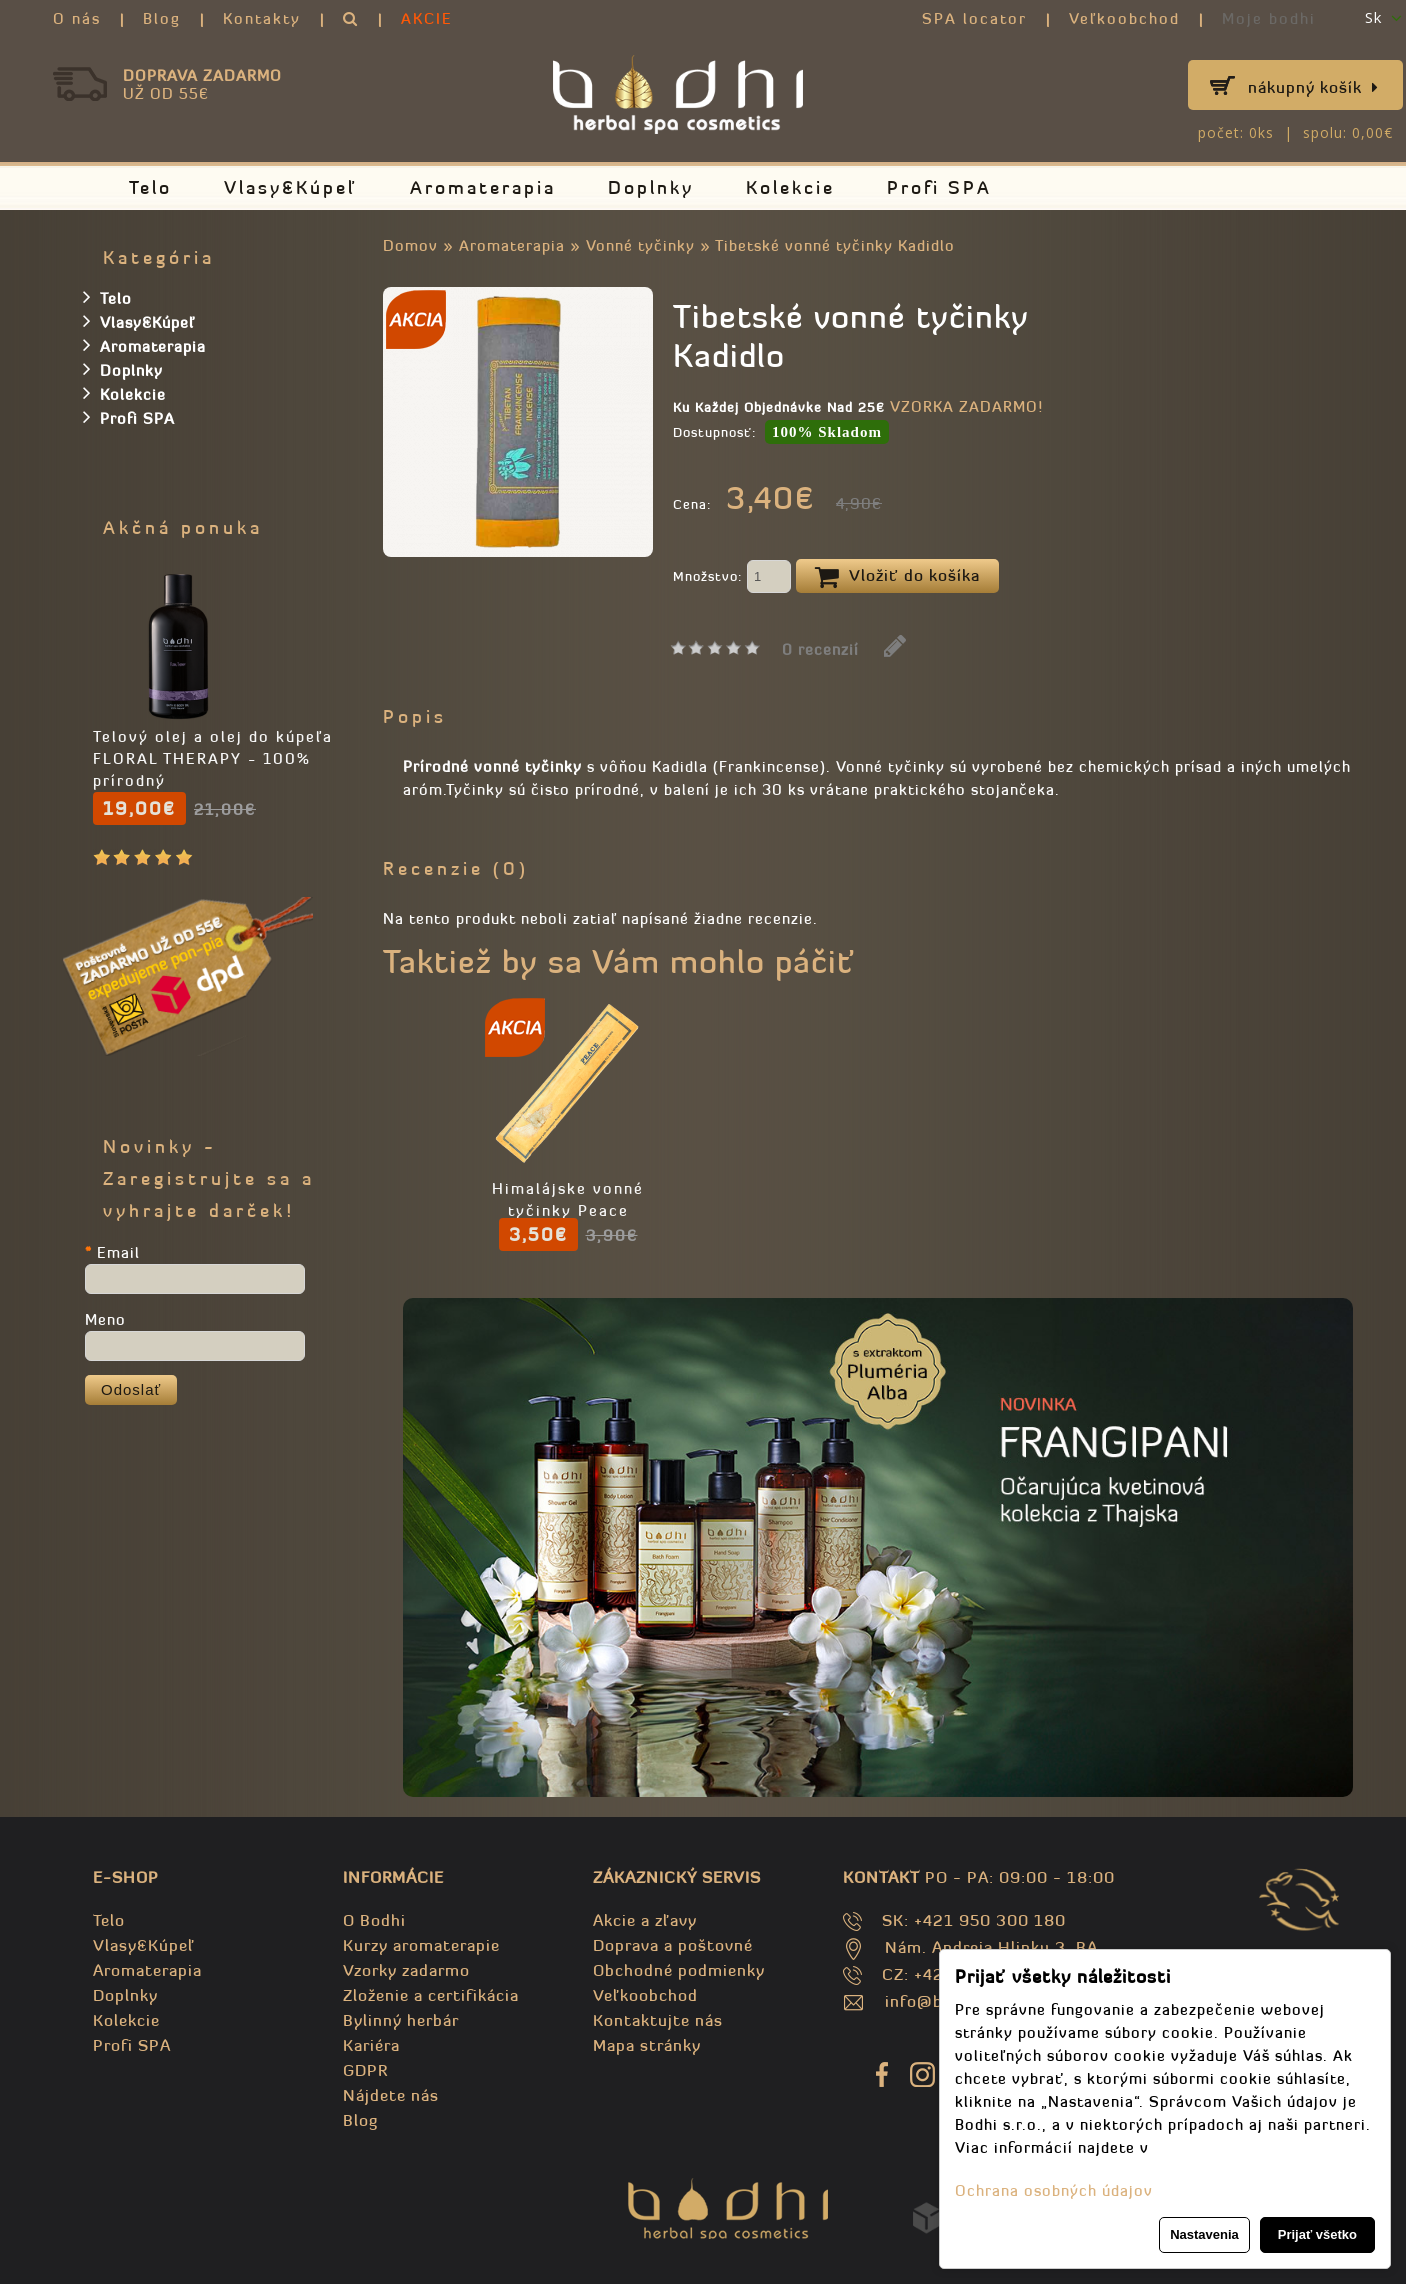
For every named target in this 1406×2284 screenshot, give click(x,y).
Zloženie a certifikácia (431, 1995)
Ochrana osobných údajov (1054, 2190)
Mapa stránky (647, 2045)
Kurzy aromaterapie (421, 1945)
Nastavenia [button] (1204, 2234)
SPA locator (974, 18)
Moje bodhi (1269, 18)
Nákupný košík (1313, 87)
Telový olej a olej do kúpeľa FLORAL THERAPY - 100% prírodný (213, 758)
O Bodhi (374, 1920)
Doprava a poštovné (673, 1945)
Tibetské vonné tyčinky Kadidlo (835, 245)
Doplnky (651, 187)
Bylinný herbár (401, 2020)
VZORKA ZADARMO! (966, 406)
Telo (150, 187)
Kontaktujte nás (658, 2020)
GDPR (365, 2070)
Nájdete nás (391, 2095)
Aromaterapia (483, 187)
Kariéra (371, 2045)
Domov (410, 245)
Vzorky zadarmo (406, 1970)
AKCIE (427, 18)
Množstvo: (732, 578)
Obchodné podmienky (679, 1970)
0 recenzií (820, 649)
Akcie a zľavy (645, 1920)
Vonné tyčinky (640, 245)
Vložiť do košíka (897, 577)
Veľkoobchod (1124, 18)
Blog (162, 18)
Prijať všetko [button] (1317, 2234)
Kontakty (262, 18)
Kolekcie (790, 187)
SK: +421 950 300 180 (974, 1920)
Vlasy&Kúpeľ (291, 187)
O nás (77, 18)
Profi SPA (939, 187)
